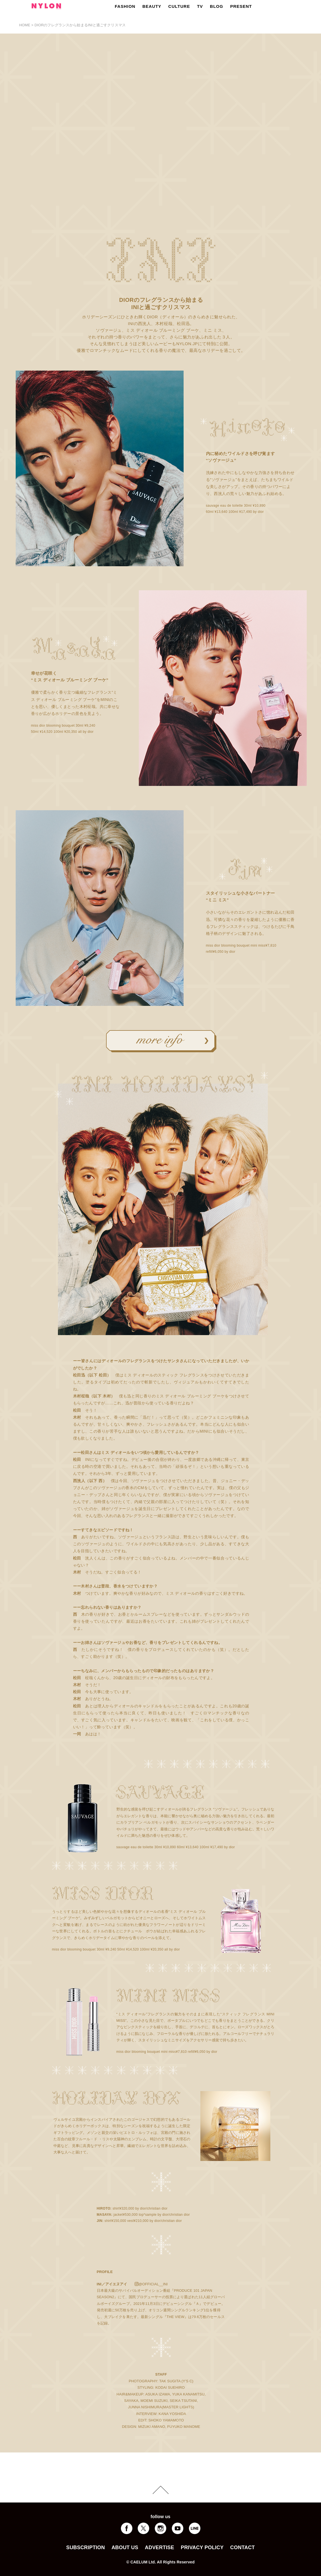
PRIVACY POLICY (202, 2547)
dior (261, 512)
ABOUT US (124, 2547)
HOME (25, 25)
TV (200, 6)
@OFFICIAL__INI (153, 2284)
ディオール (173, 316)
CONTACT (242, 2547)
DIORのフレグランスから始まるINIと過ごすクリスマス (80, 25)
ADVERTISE (159, 2547)
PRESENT (241, 6)
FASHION (125, 6)
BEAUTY (151, 6)
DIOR (126, 300)
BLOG (216, 6)
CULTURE (179, 6)
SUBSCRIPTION (85, 2547)
